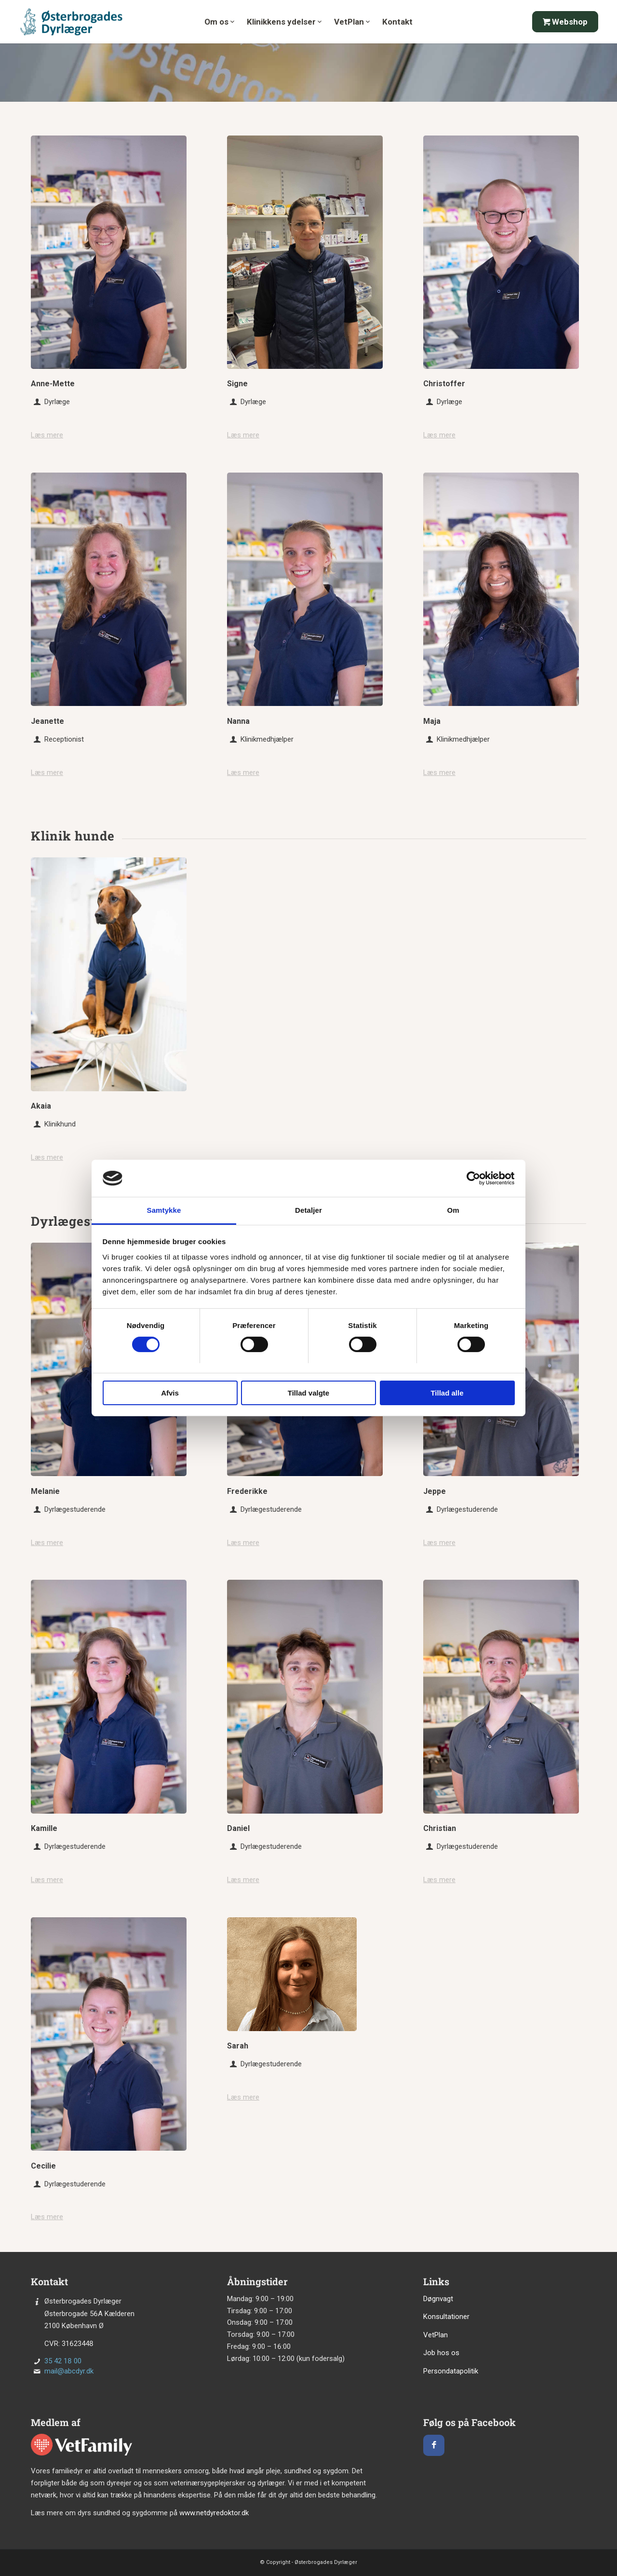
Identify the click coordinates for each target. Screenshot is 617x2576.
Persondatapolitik (450, 2371)
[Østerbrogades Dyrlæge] (72, 21)
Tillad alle (446, 1393)
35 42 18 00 (62, 2361)
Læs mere (47, 435)
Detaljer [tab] (308, 1210)
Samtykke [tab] (164, 1210)
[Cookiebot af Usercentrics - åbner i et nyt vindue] (472, 1178)
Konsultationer (446, 2316)
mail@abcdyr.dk (69, 2371)
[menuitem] (219, 26)
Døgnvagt (438, 2298)
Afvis (170, 1393)
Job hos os (441, 2352)
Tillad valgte (308, 1393)
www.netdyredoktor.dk (214, 2512)
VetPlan (435, 2335)
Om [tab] (453, 1210)
